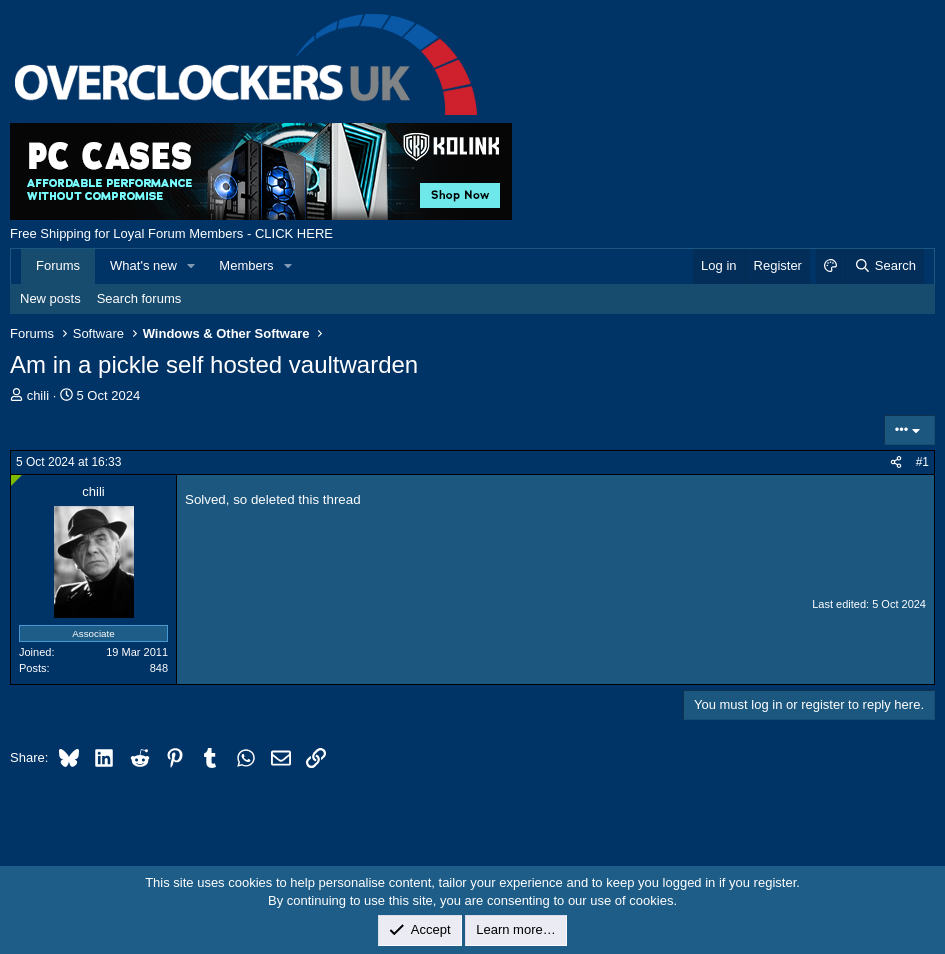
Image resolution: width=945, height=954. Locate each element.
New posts (50, 298)
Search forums (139, 298)
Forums (58, 265)
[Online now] (16, 480)
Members (246, 265)
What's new (143, 265)
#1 (922, 462)
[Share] (896, 462)
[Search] (884, 266)
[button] (192, 266)
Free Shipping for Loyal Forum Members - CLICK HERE (171, 233)
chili (38, 395)
